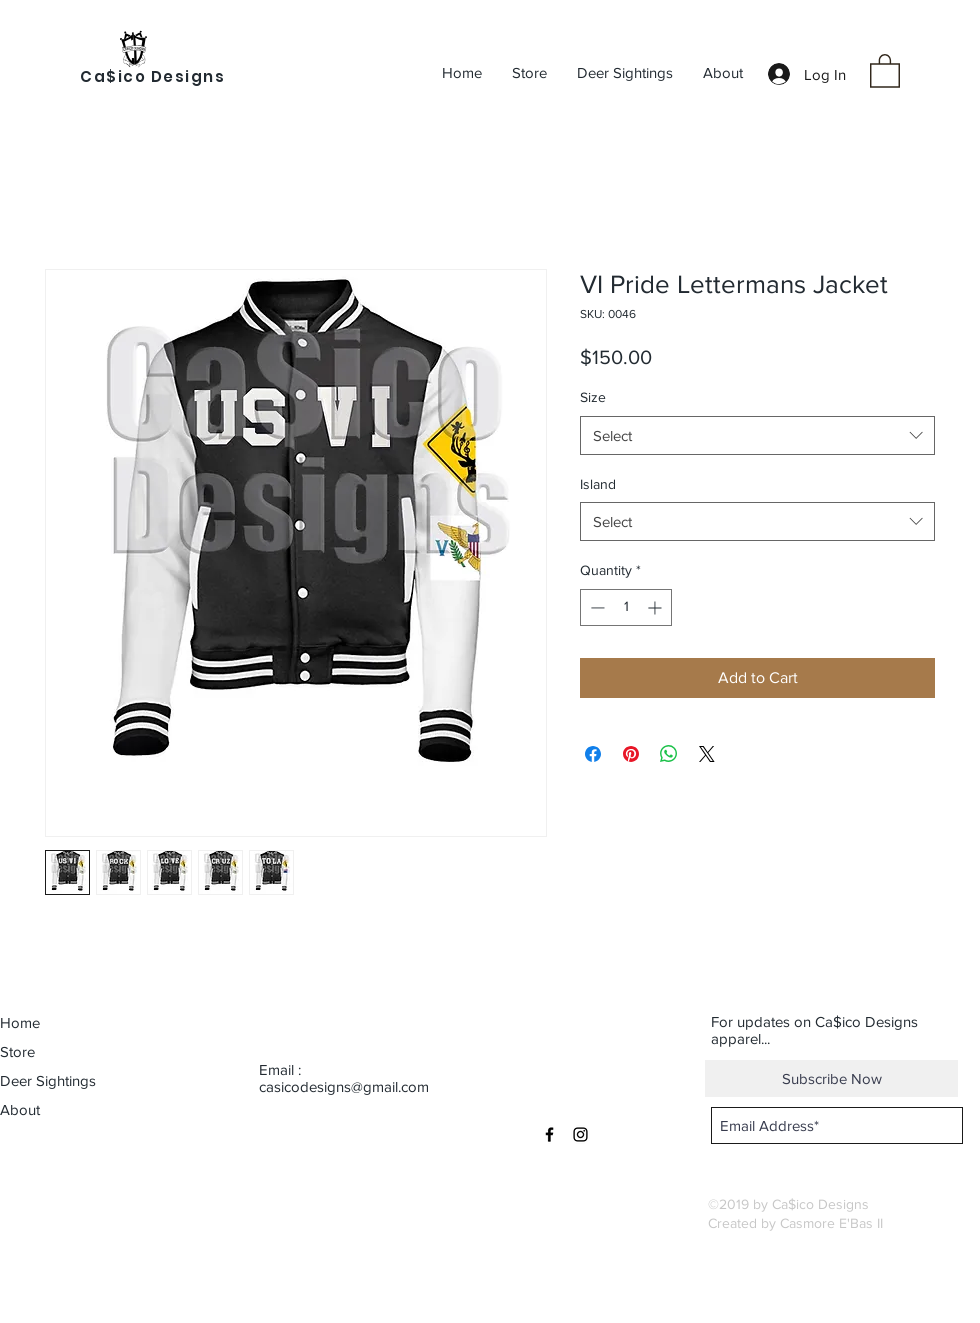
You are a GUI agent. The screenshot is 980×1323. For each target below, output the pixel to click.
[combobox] (757, 435)
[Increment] (656, 607)
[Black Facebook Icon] (549, 1134)
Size (593, 397)
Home (20, 1022)
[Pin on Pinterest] (631, 754)
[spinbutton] (626, 607)
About (20, 1109)
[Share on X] (707, 754)
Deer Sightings (48, 1080)
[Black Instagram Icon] (580, 1134)
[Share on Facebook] (593, 754)
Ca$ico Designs (152, 76)
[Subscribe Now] (831, 1078)
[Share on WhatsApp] (669, 754)
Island (598, 484)
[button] (885, 70)
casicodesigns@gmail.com (344, 1086)
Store (17, 1051)
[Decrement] (595, 607)
